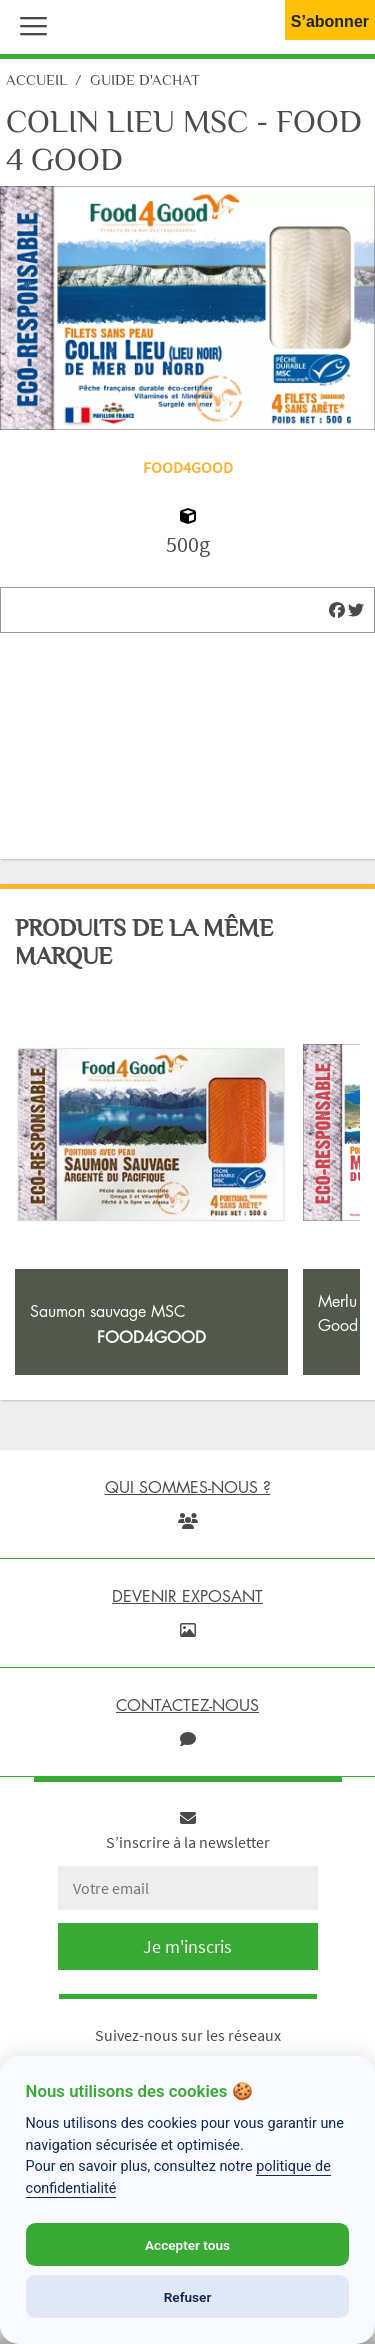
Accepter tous (187, 2245)
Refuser (188, 2297)
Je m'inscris (187, 1946)
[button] (29, 24)
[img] (337, 610)
